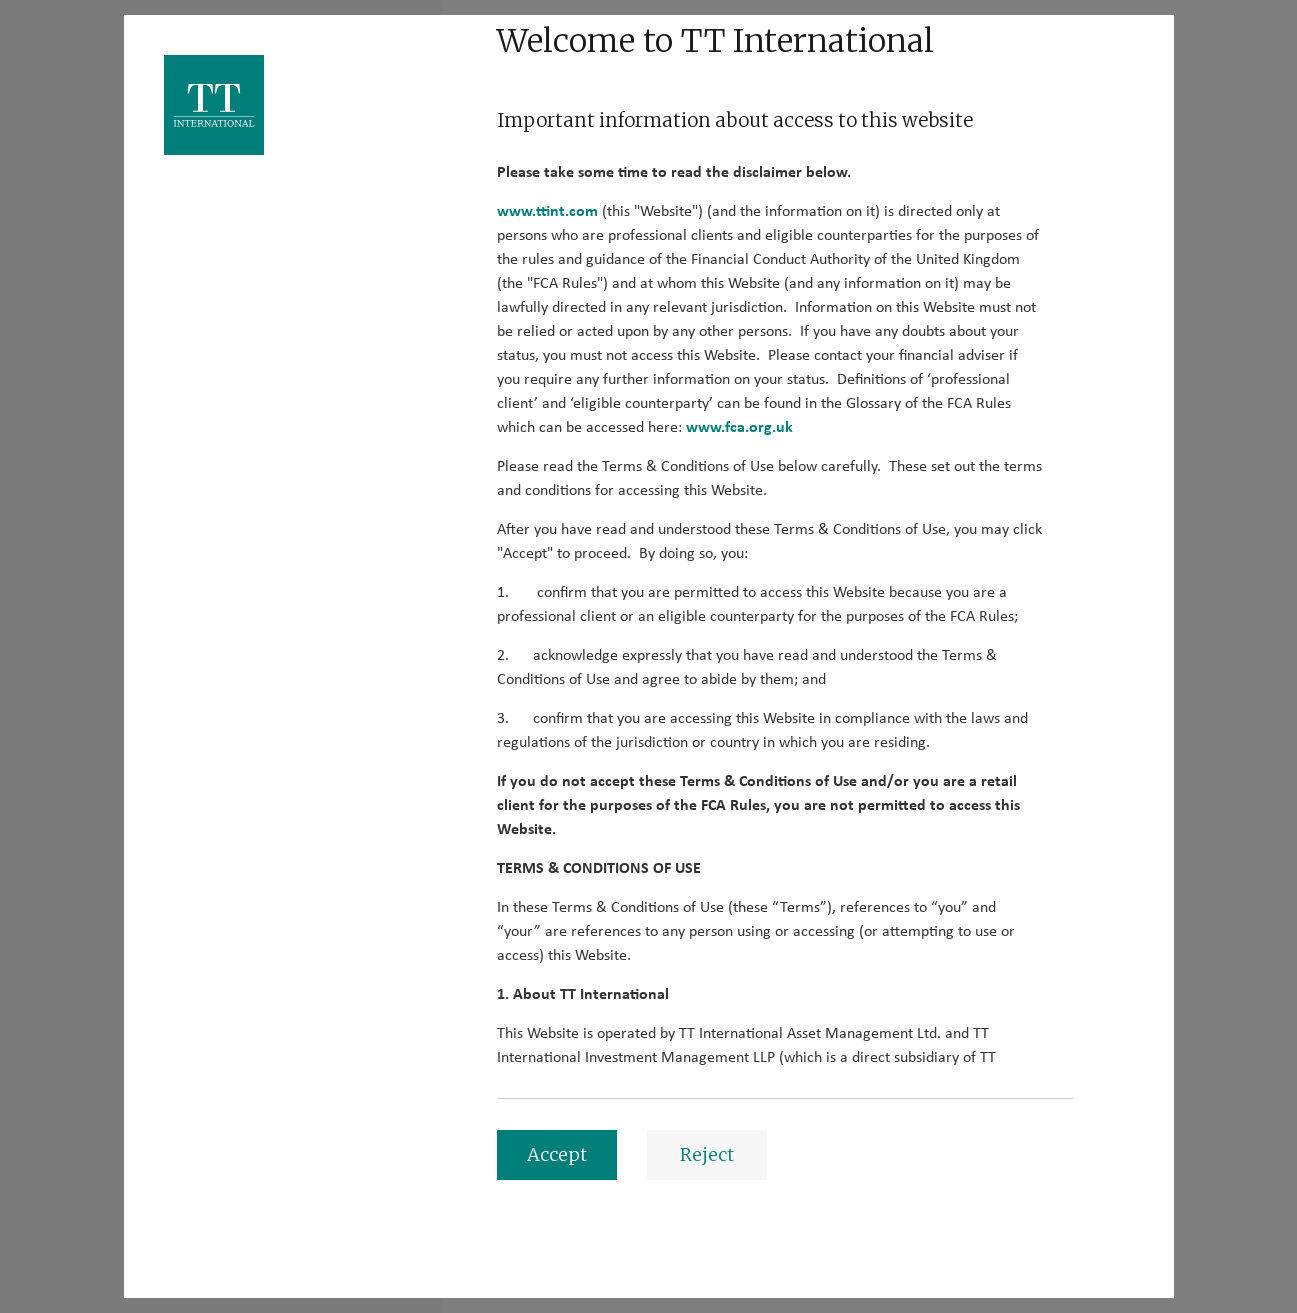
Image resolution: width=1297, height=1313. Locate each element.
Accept (557, 1154)
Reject (707, 1154)
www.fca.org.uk (739, 427)
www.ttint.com (547, 211)
